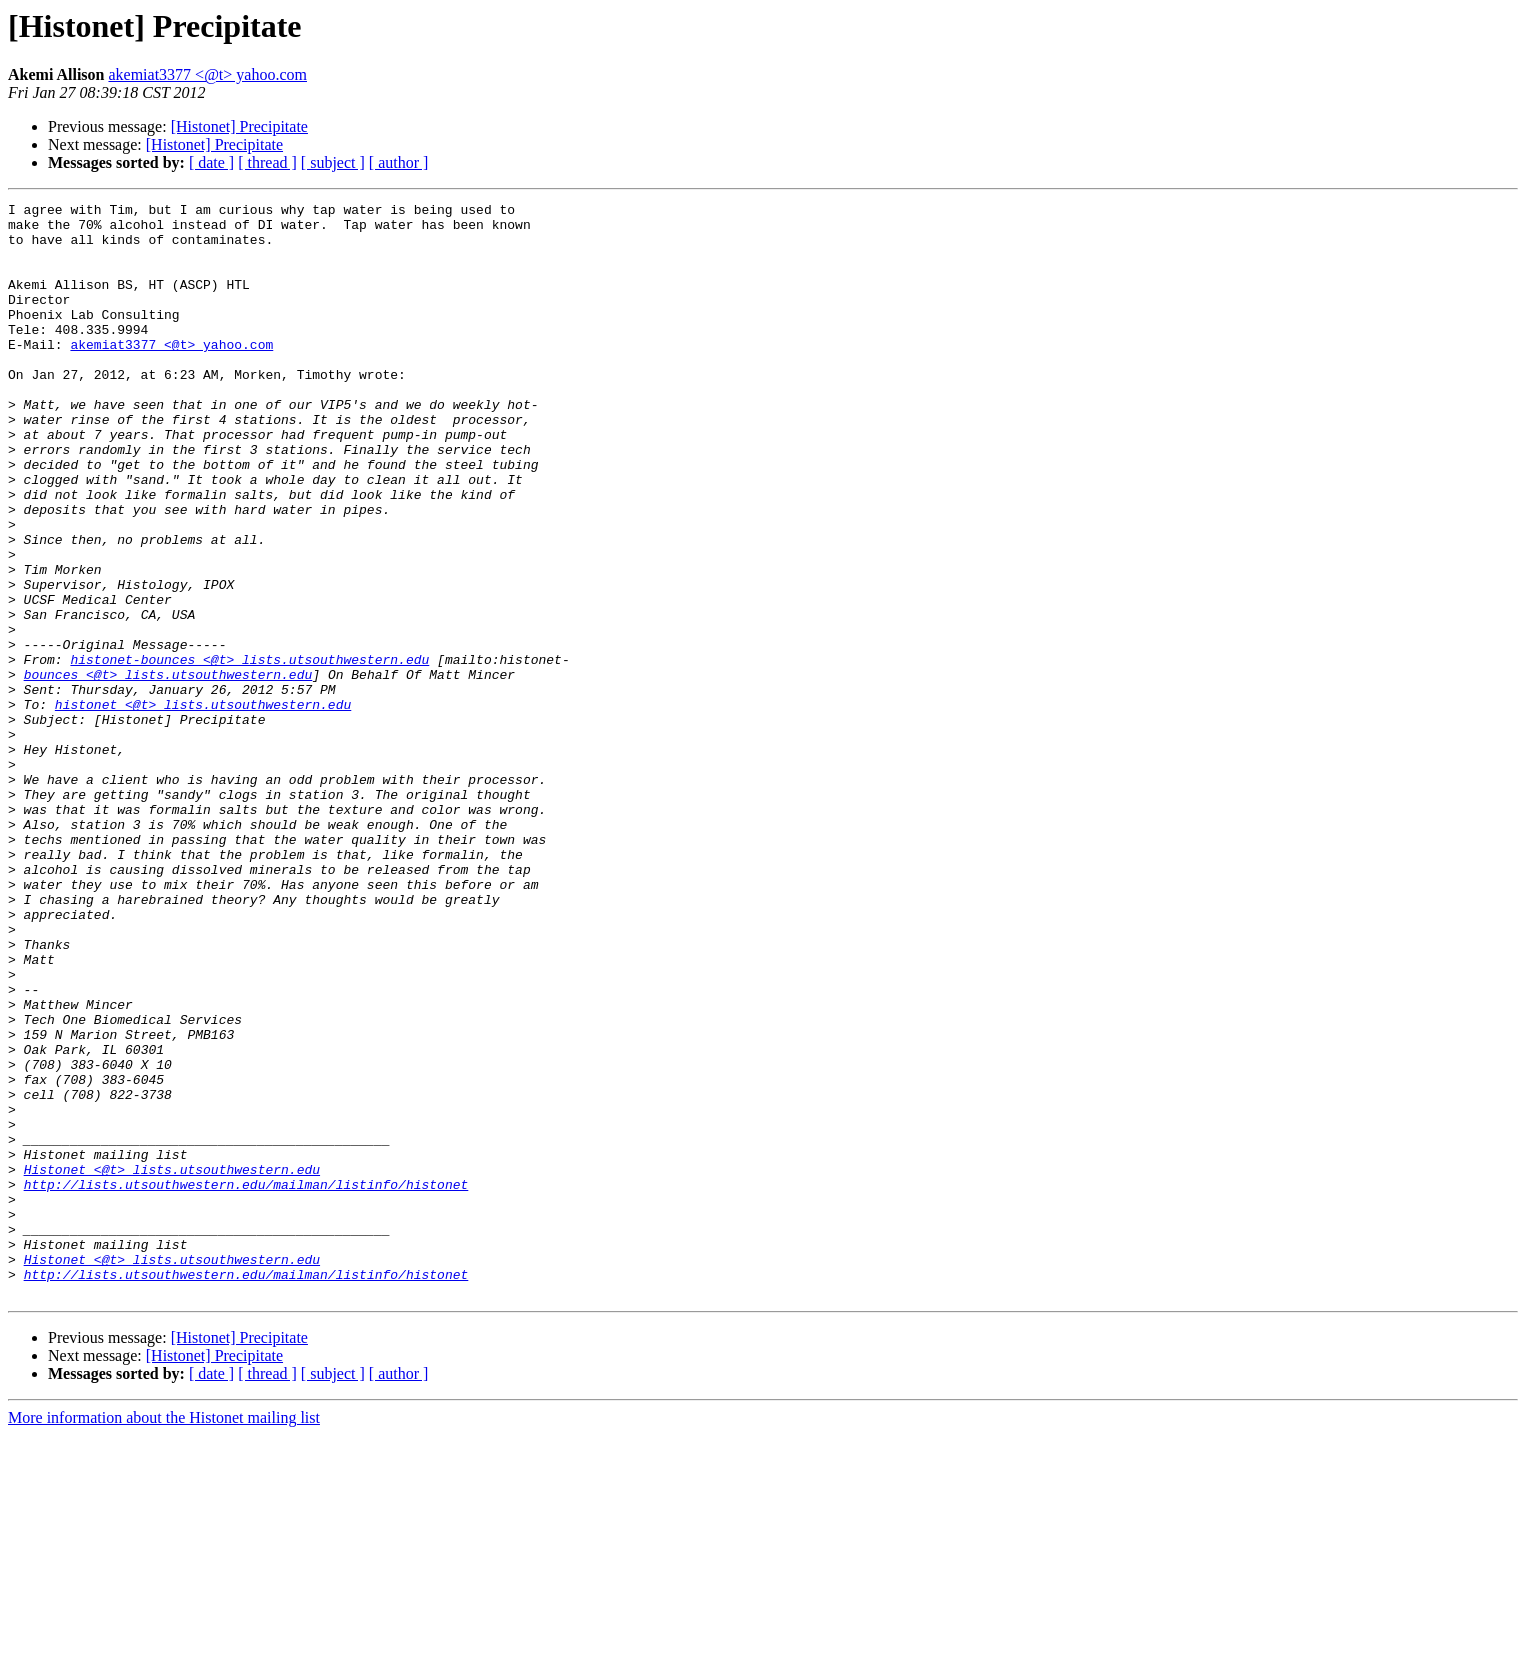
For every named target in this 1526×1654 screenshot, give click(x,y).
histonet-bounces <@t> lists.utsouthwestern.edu (249, 752)
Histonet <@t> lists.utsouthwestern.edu (172, 1364)
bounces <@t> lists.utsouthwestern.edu (168, 770)
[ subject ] (333, 162)
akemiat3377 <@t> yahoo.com (207, 74)
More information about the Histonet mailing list (164, 1636)
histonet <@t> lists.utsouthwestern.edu (203, 806)
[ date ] (211, 162)
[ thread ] (267, 162)
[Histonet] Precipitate (239, 126)
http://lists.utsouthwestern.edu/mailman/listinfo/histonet (246, 1382)
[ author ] (399, 162)
